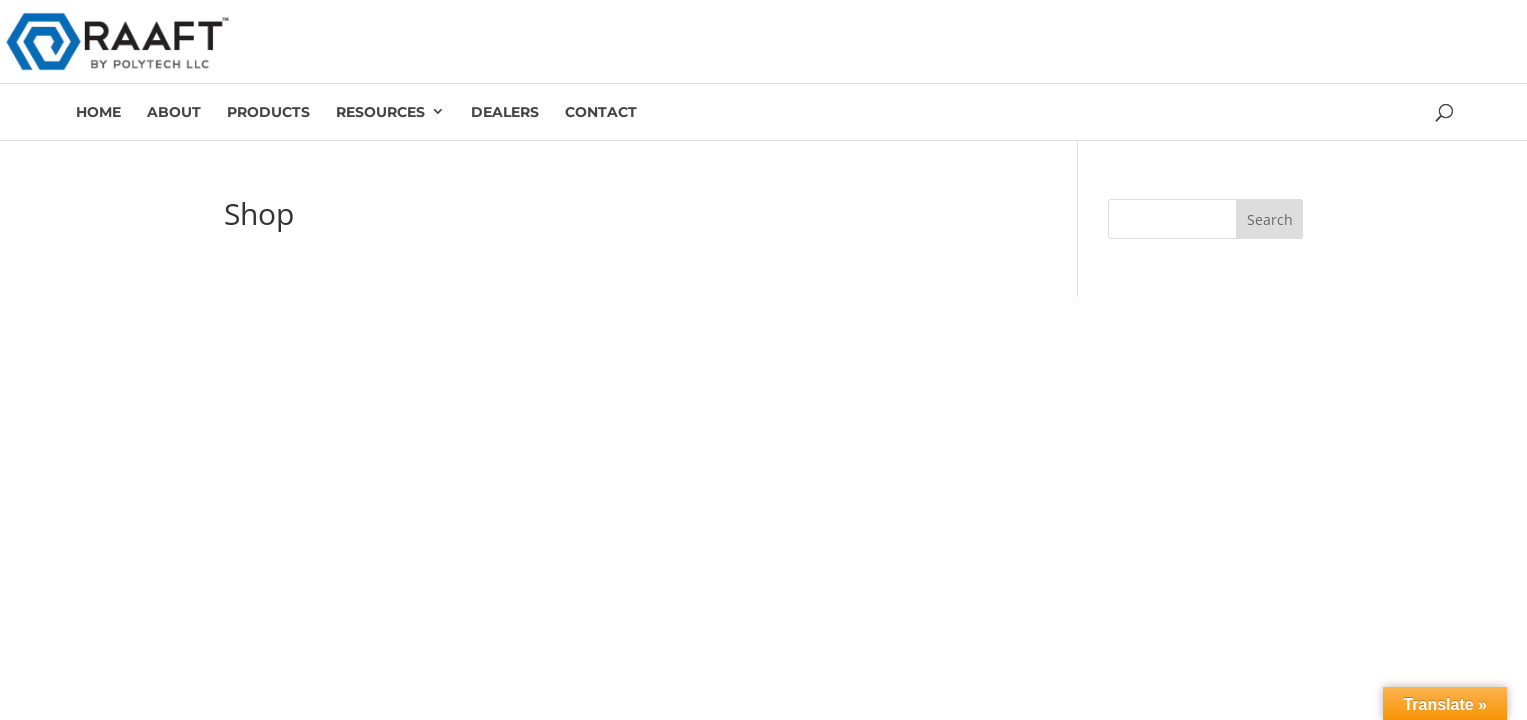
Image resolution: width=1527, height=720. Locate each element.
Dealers (505, 112)
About (174, 112)
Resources (380, 112)
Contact (601, 112)
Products (268, 112)
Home (98, 112)
